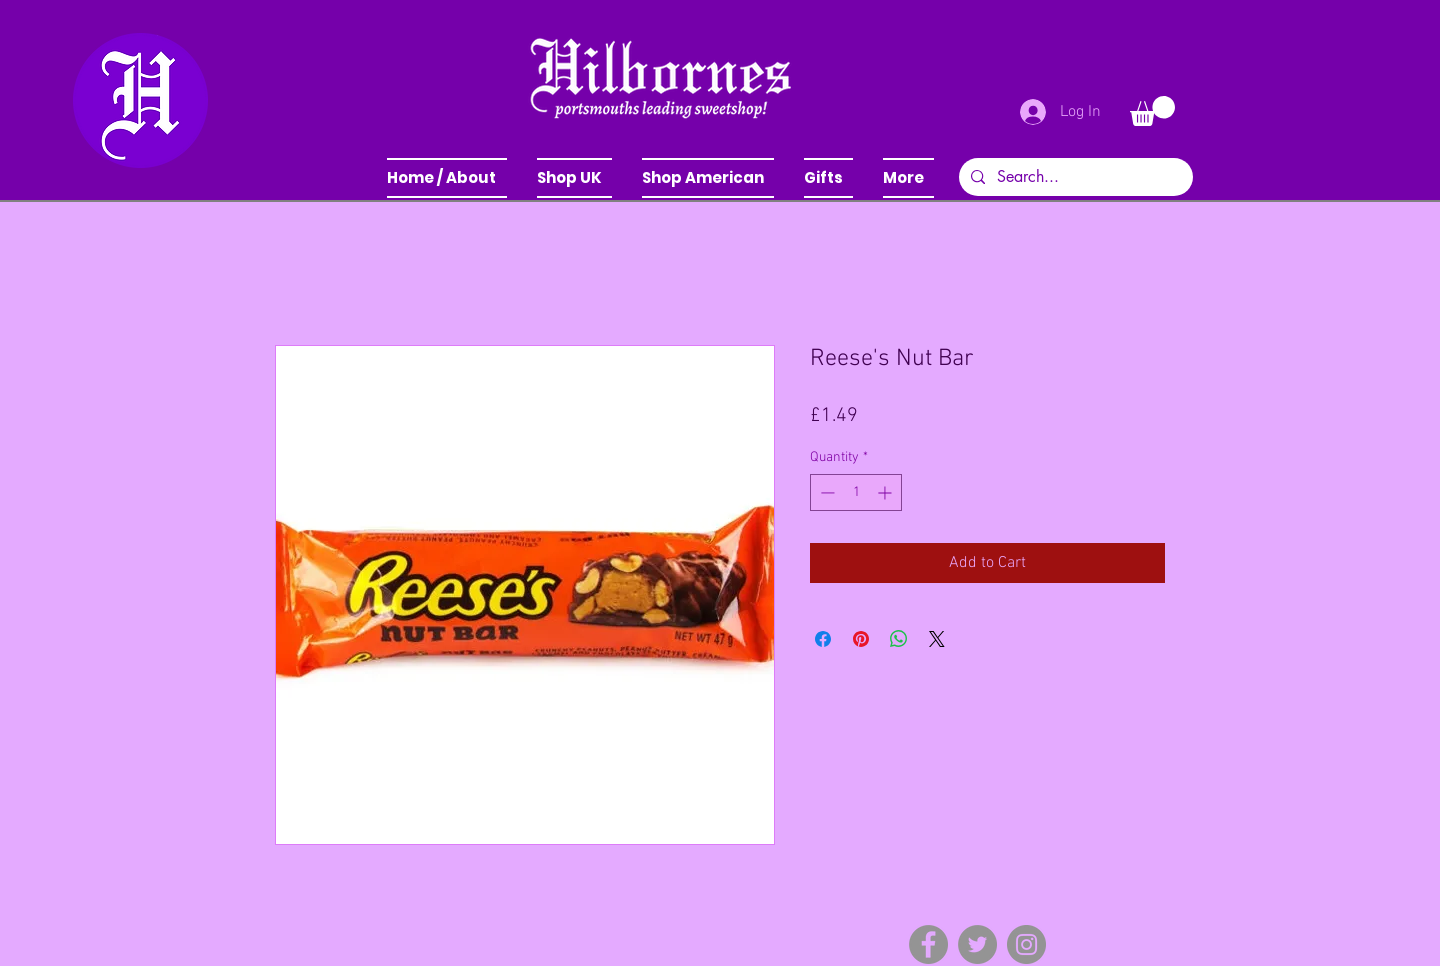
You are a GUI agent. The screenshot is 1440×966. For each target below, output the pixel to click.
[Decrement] (825, 492)
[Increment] (886, 492)
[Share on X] (937, 639)
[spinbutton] (856, 492)
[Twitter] (977, 944)
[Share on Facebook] (823, 639)
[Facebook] (928, 944)
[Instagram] (1026, 944)
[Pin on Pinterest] (861, 639)
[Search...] (1074, 177)
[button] (574, 178)
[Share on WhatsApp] (899, 639)
